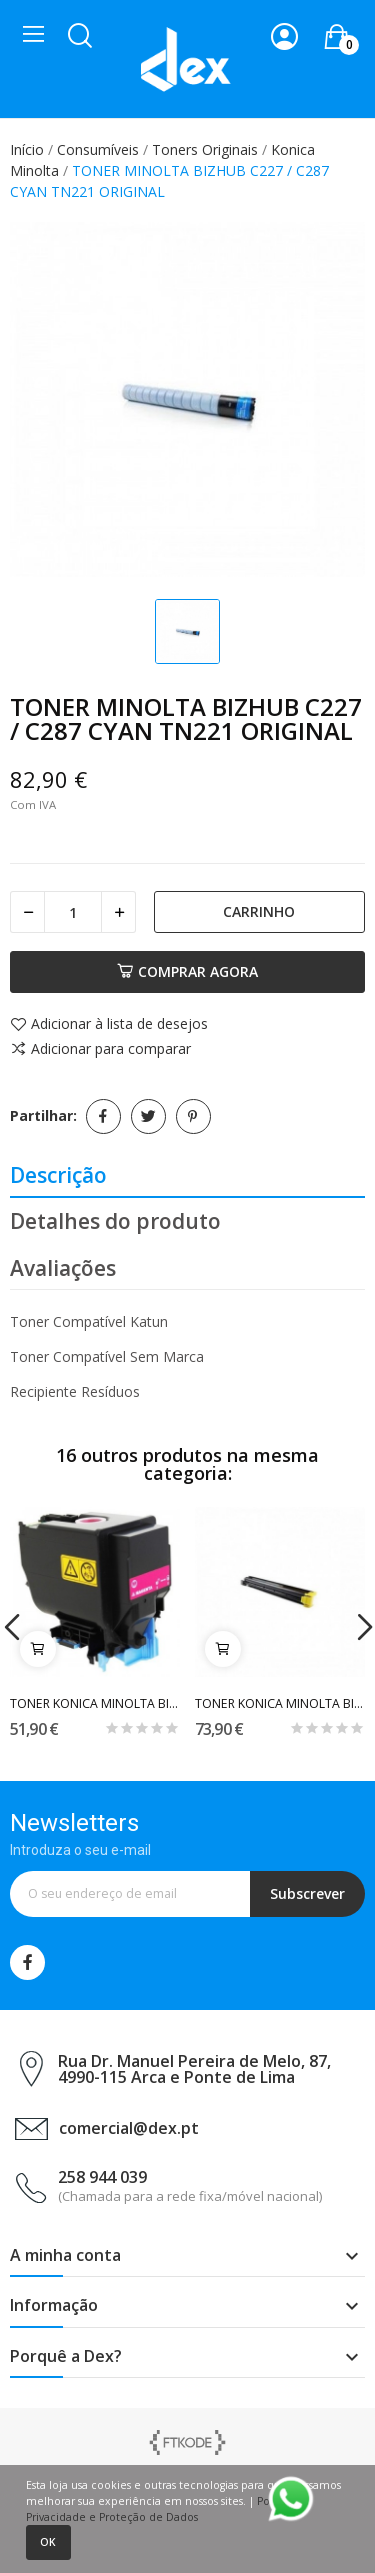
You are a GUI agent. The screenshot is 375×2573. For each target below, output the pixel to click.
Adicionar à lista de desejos (109, 1025)
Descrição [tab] (58, 1175)
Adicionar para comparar (100, 1049)
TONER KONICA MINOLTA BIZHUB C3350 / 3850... (95, 1703)
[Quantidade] (73, 912)
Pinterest (193, 1116)
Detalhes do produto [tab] (115, 1221)
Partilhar (103, 1116)
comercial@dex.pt (129, 2128)
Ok (48, 2542)
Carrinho (259, 911)
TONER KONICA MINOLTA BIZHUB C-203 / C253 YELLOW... (280, 1703)
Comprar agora (187, 971)
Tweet (148, 1116)
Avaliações (63, 1268)
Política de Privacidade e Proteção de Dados (169, 2509)
